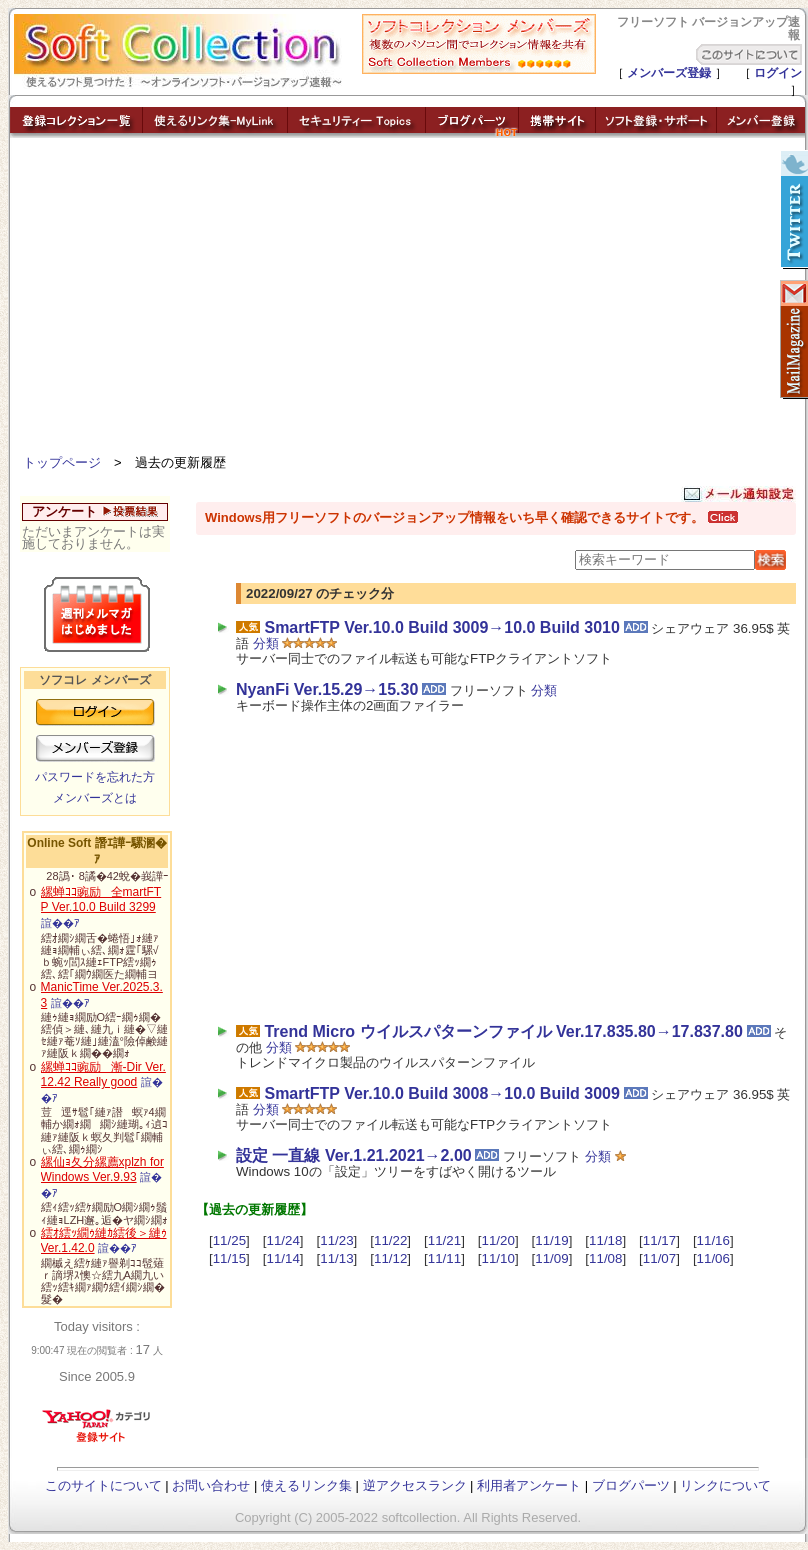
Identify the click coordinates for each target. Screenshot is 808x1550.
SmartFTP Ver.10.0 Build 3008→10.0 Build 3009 (441, 1093)
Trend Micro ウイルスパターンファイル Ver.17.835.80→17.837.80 (503, 1031)
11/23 (336, 1240)
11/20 (498, 1240)
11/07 (659, 1258)
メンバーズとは (95, 798)
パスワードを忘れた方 (95, 777)
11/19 (551, 1240)
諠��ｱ (60, 923)
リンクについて (725, 1485)
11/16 (713, 1240)
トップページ (62, 462)
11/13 (336, 1258)
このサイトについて (103, 1485)
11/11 (444, 1258)
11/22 (390, 1240)
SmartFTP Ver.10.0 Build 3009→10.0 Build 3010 (441, 627)
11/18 (605, 1240)
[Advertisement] (408, 300)
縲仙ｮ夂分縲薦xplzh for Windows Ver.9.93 (102, 1170)
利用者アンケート (529, 1485)
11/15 (229, 1258)
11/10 (498, 1258)
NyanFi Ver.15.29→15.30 (327, 689)
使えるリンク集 (306, 1485)
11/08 (605, 1258)
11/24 (282, 1240)
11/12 (390, 1258)
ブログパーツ (631, 1485)
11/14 (282, 1258)
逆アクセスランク (415, 1485)
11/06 (713, 1258)
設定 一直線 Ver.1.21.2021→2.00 (354, 1155)
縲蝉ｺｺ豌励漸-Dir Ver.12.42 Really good (103, 1075)
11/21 (444, 1240)
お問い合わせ (211, 1485)
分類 (266, 643)
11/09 (551, 1258)
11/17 (659, 1240)
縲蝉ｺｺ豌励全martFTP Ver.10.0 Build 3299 (101, 900)
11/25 (229, 1240)
